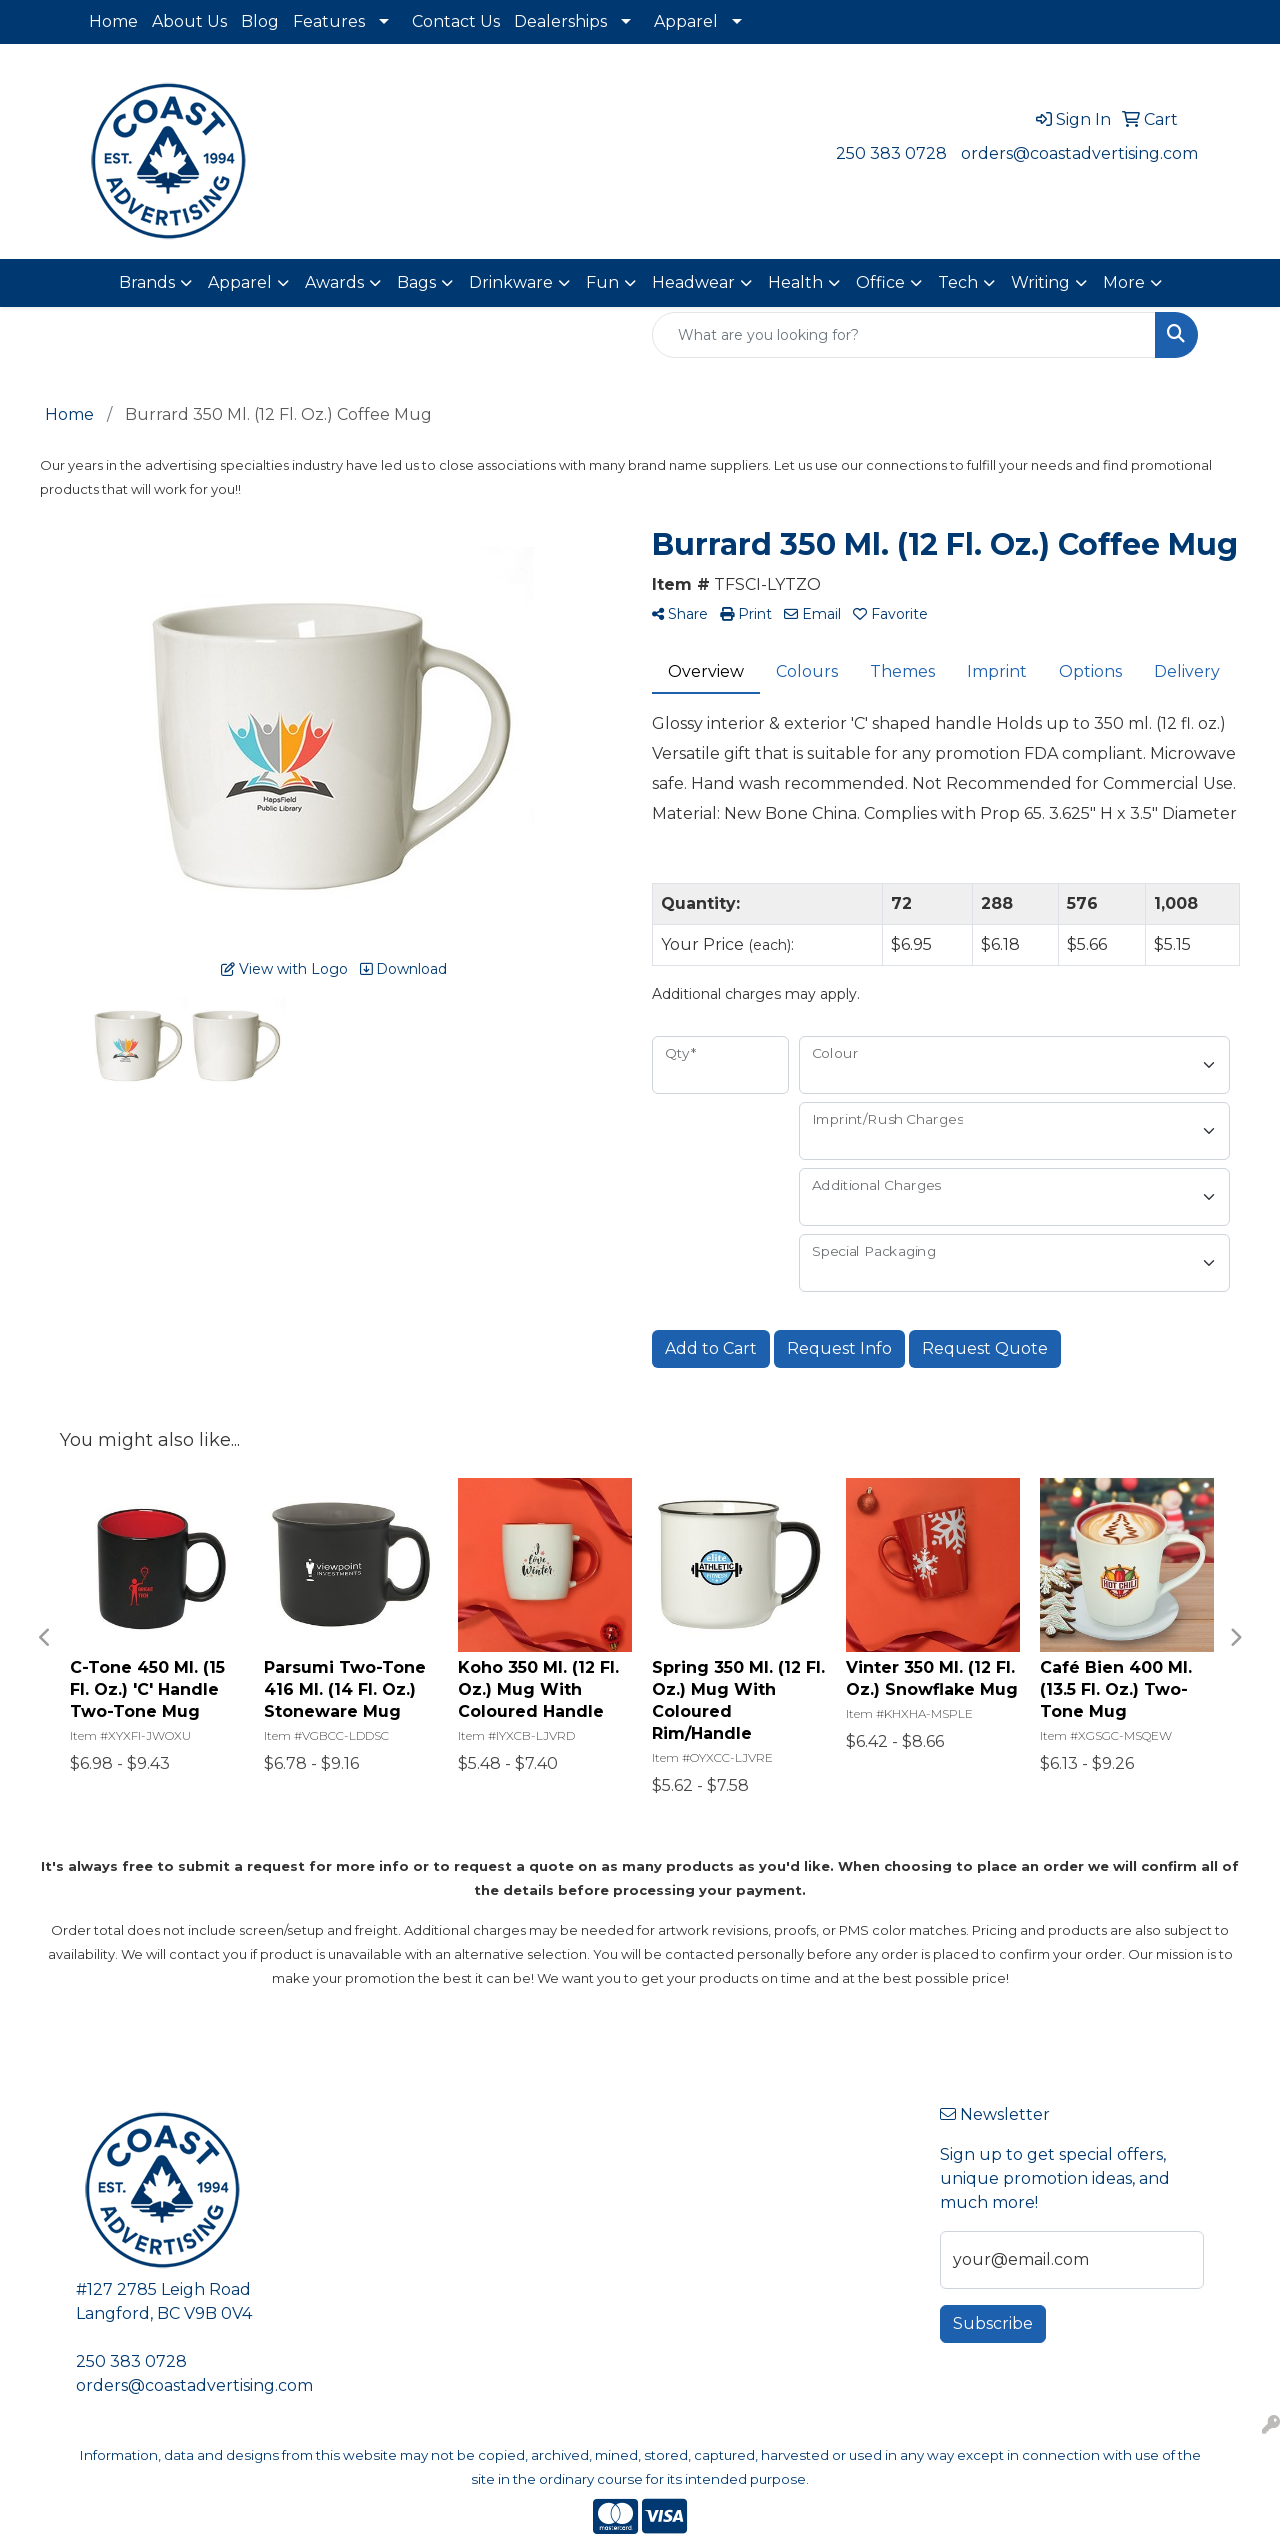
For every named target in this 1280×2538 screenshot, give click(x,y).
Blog (260, 21)
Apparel (686, 21)
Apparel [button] (240, 282)
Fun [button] (602, 282)
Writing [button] (1040, 282)
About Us (189, 21)
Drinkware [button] (511, 282)
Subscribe (993, 2323)
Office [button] (880, 282)
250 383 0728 (891, 153)
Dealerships (560, 21)
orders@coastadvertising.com (1079, 153)
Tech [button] (958, 282)
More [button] (1124, 282)
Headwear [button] (693, 282)
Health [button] (795, 282)
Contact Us (456, 21)
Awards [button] (334, 282)
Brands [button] (147, 282)
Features (329, 21)
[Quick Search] (904, 335)
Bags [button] (416, 282)
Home (113, 21)
